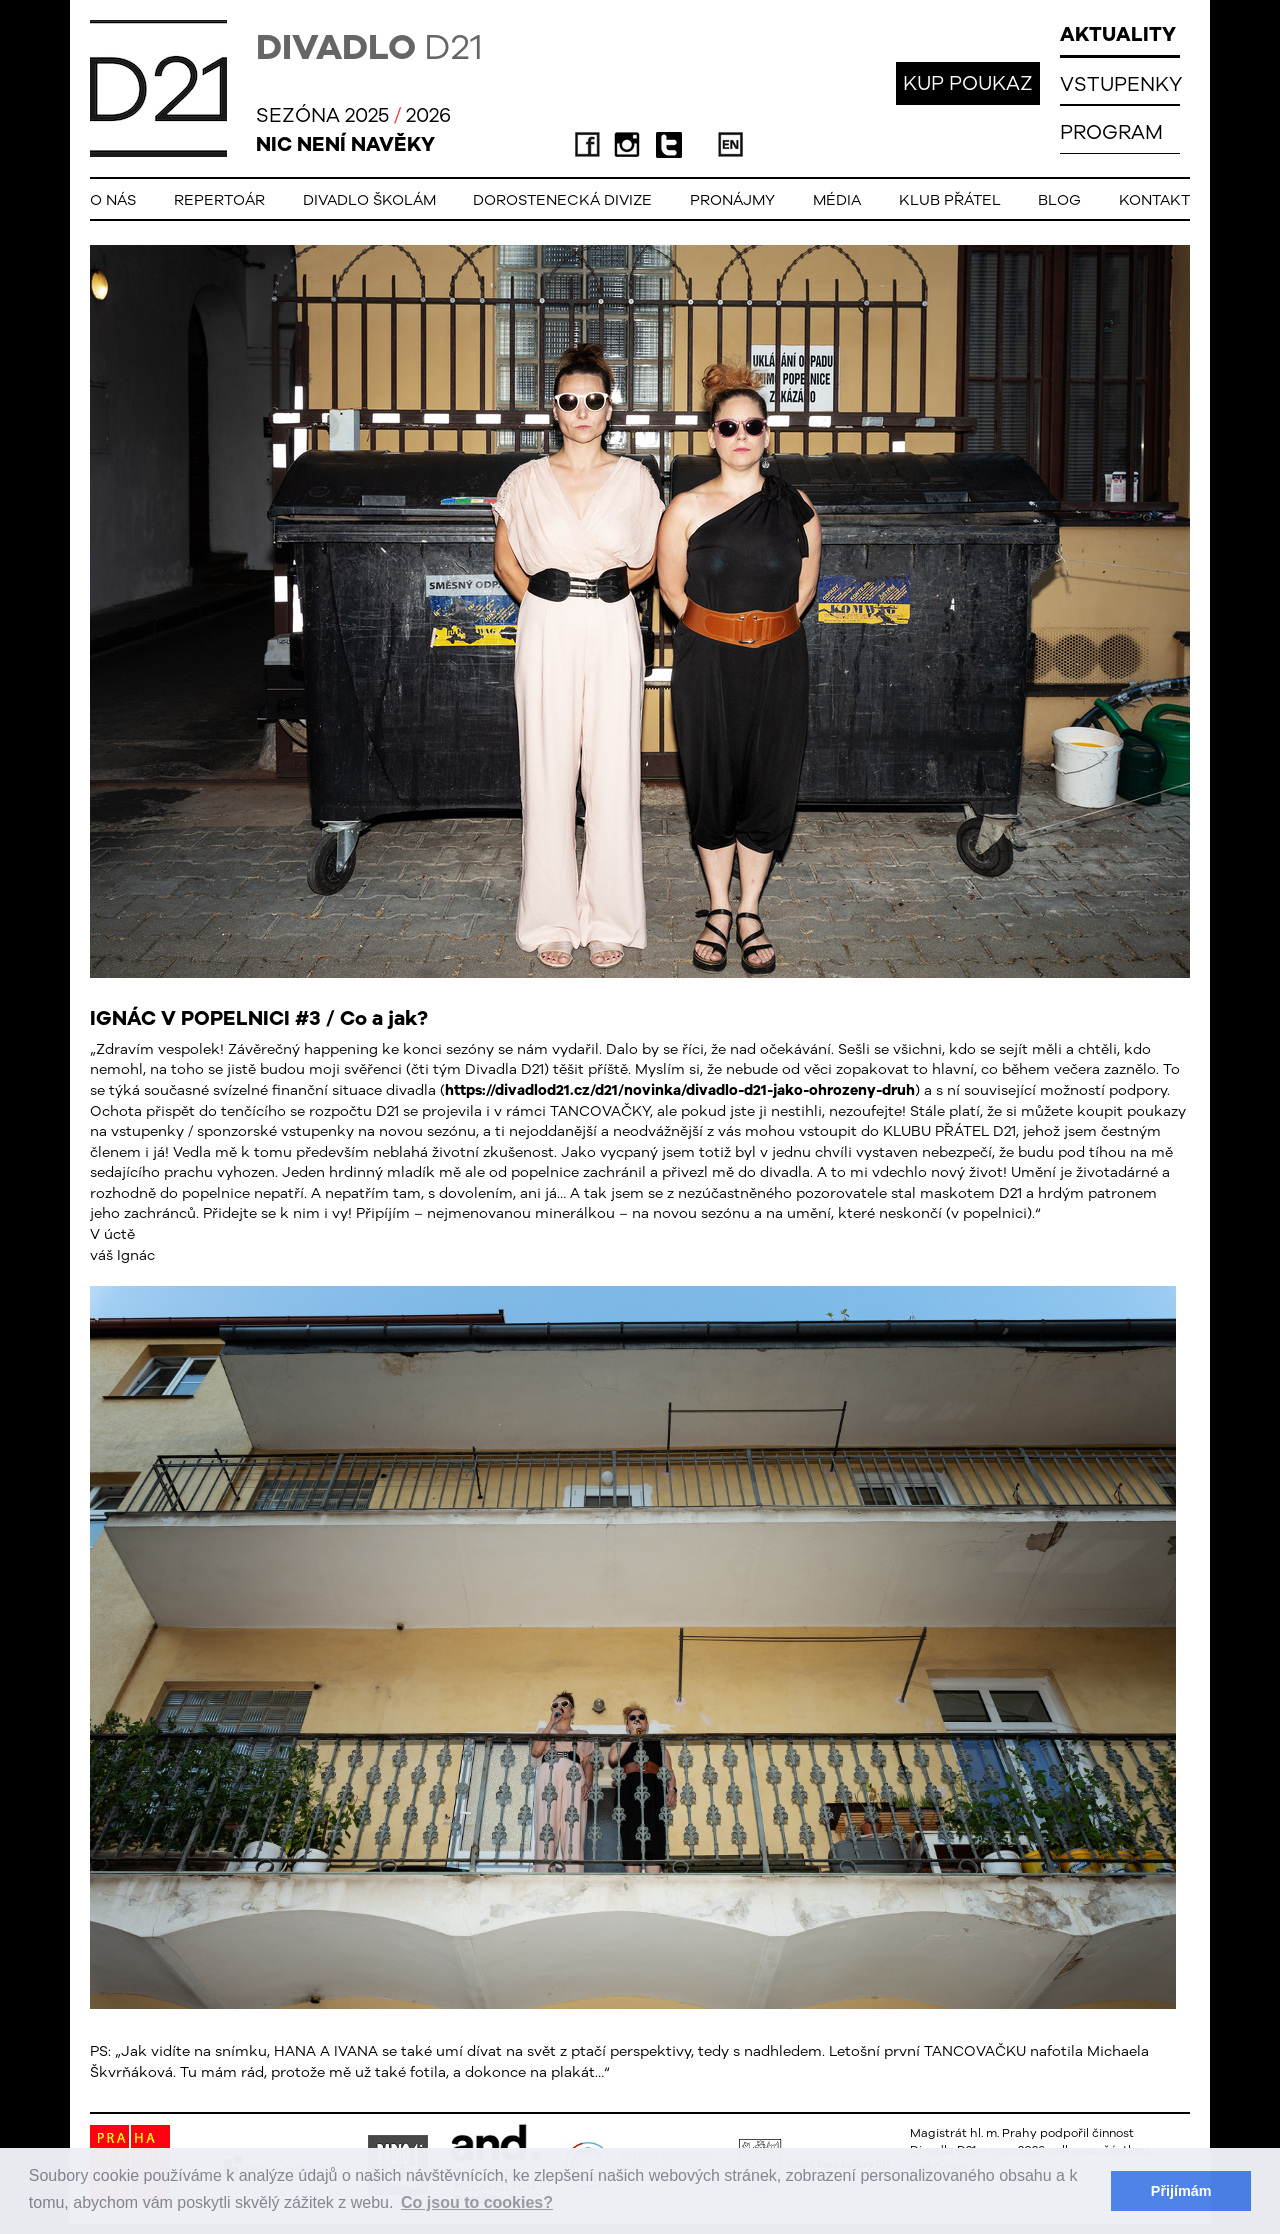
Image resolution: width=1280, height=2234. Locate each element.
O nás (113, 199)
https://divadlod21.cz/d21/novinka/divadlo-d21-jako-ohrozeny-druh (680, 1089)
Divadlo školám (369, 199)
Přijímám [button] (1181, 2191)
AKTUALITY (1118, 33)
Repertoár (219, 199)
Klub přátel (950, 199)
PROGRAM (1111, 131)
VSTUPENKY (1121, 83)
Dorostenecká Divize (562, 199)
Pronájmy (732, 199)
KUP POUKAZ (968, 82)
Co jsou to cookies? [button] (477, 2202)
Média (837, 199)
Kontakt (1154, 199)
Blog (1059, 199)
